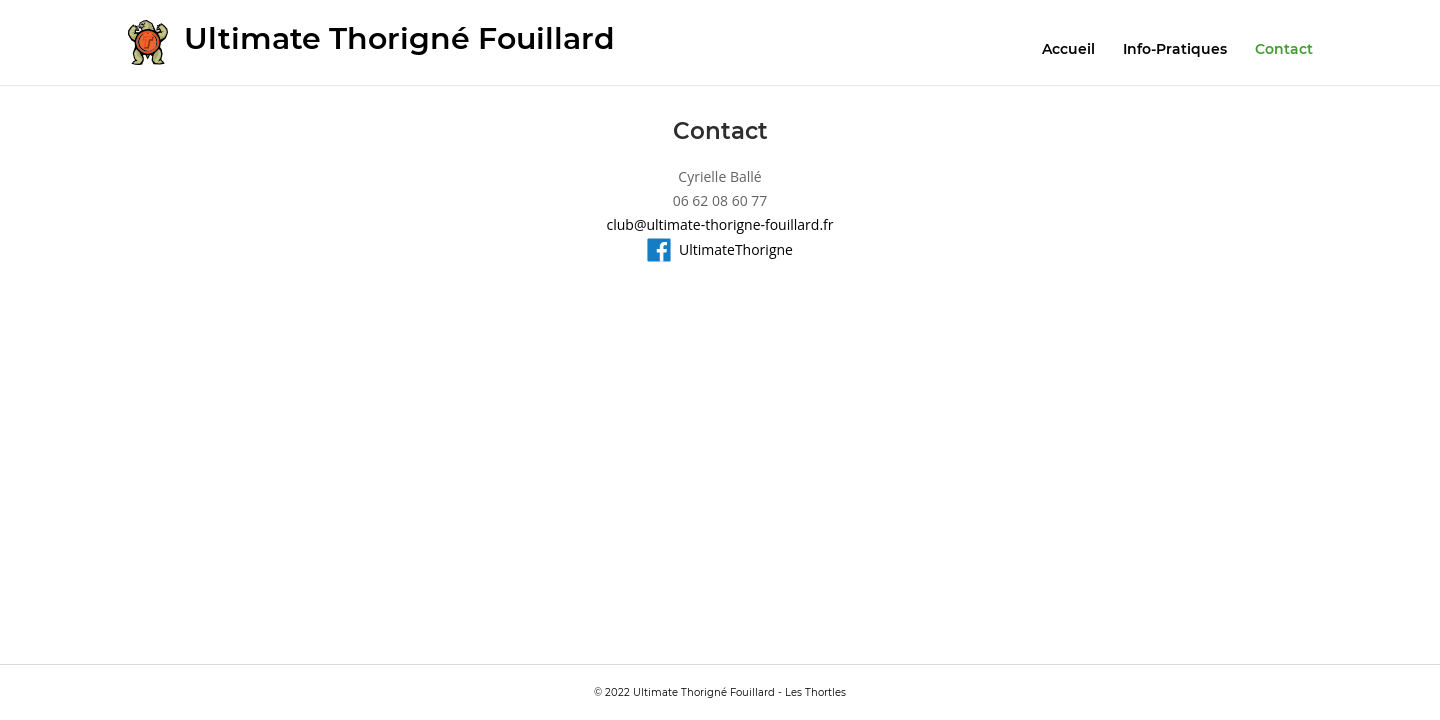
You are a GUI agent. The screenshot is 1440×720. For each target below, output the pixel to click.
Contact (1284, 49)
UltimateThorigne (720, 250)
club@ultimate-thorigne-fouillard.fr (720, 224)
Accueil (1068, 49)
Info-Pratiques (1175, 49)
